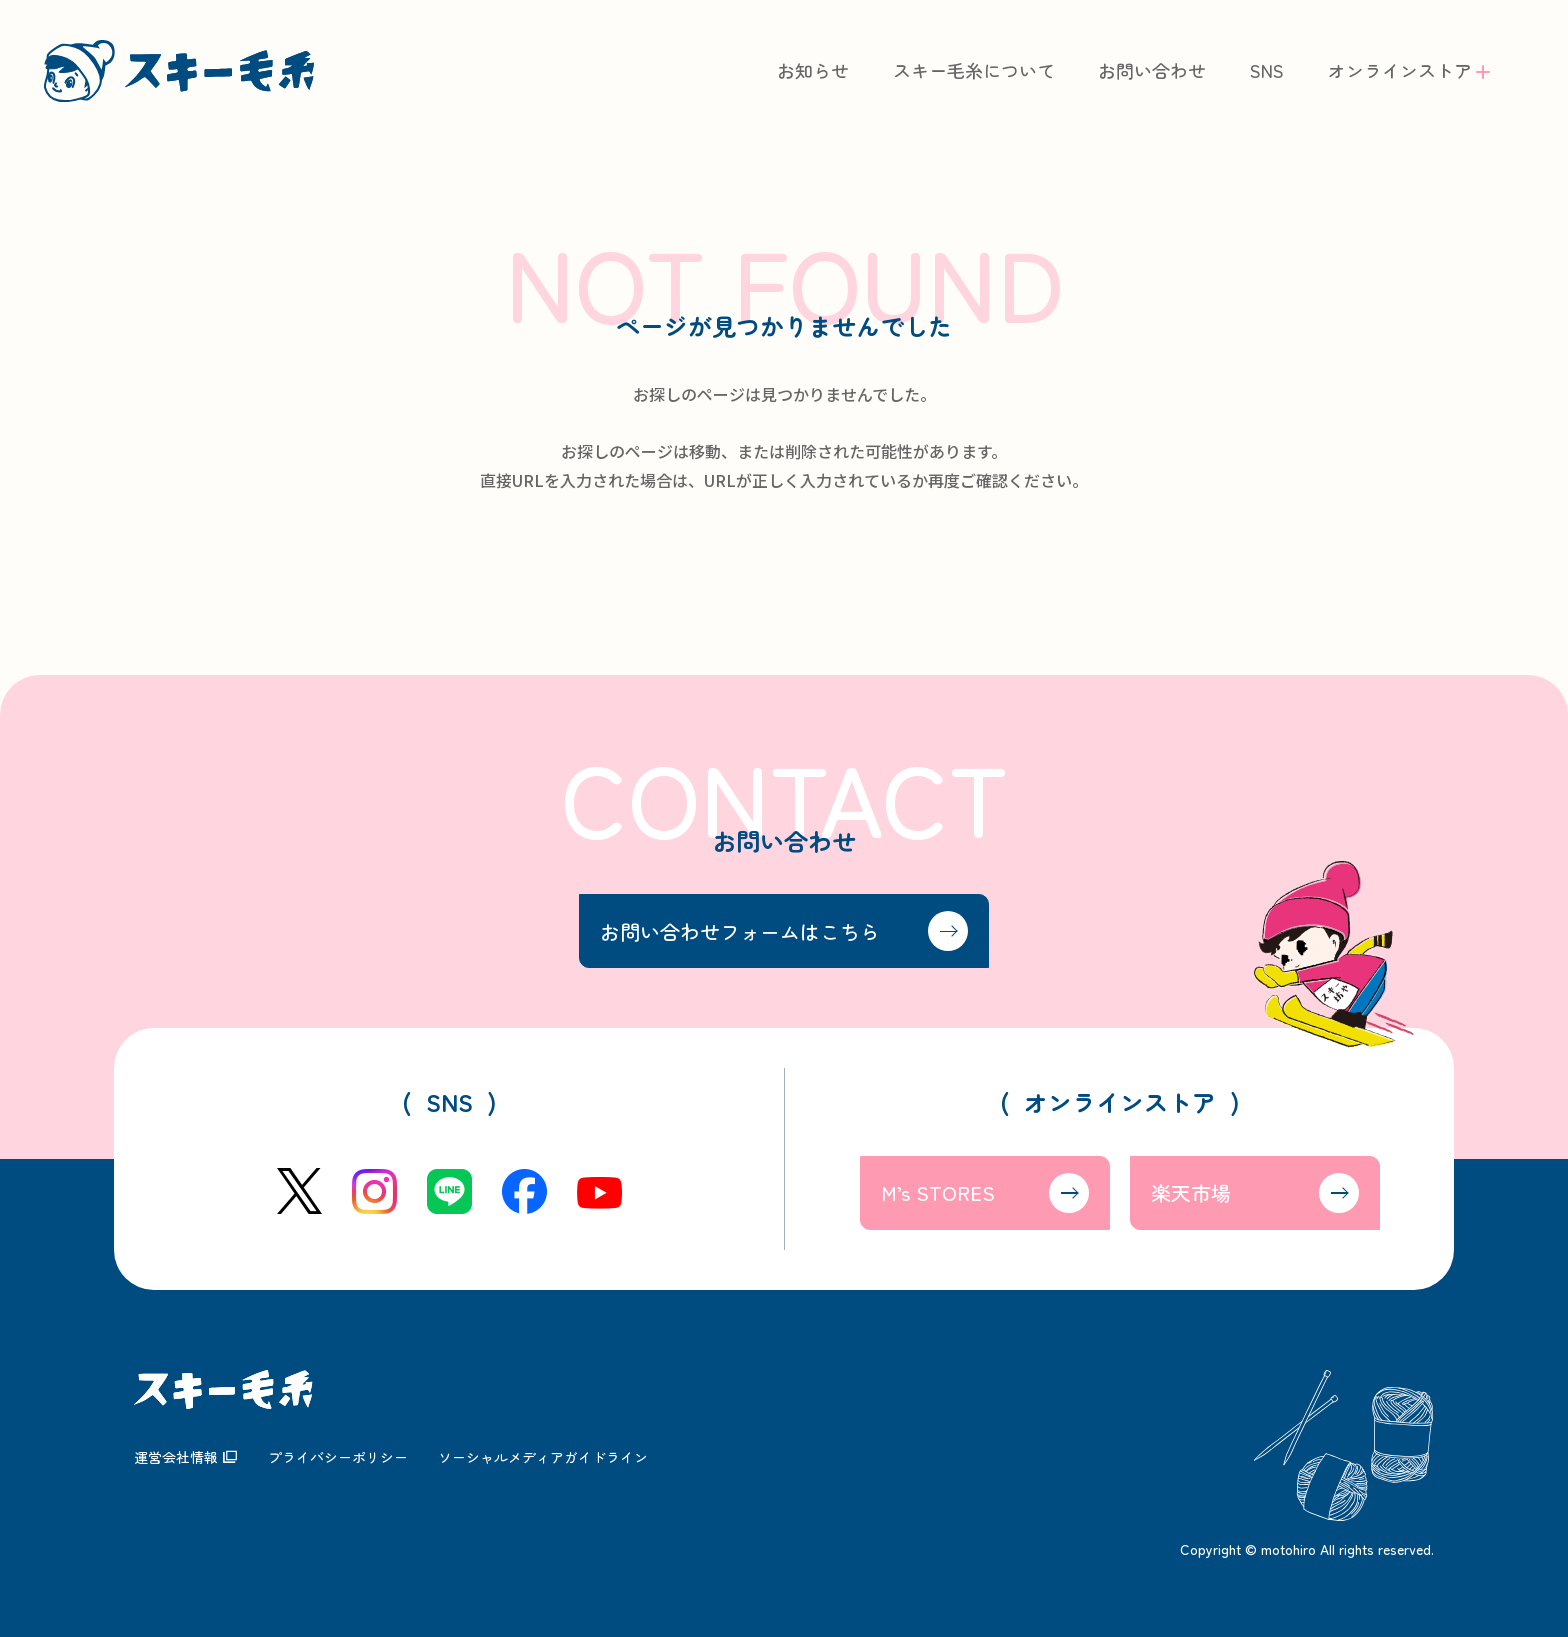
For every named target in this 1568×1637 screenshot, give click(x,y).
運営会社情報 (176, 1457)
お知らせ (813, 70)
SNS (1267, 70)
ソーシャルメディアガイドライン (543, 1457)
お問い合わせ (1152, 70)
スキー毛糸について (974, 70)
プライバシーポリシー (338, 1457)
